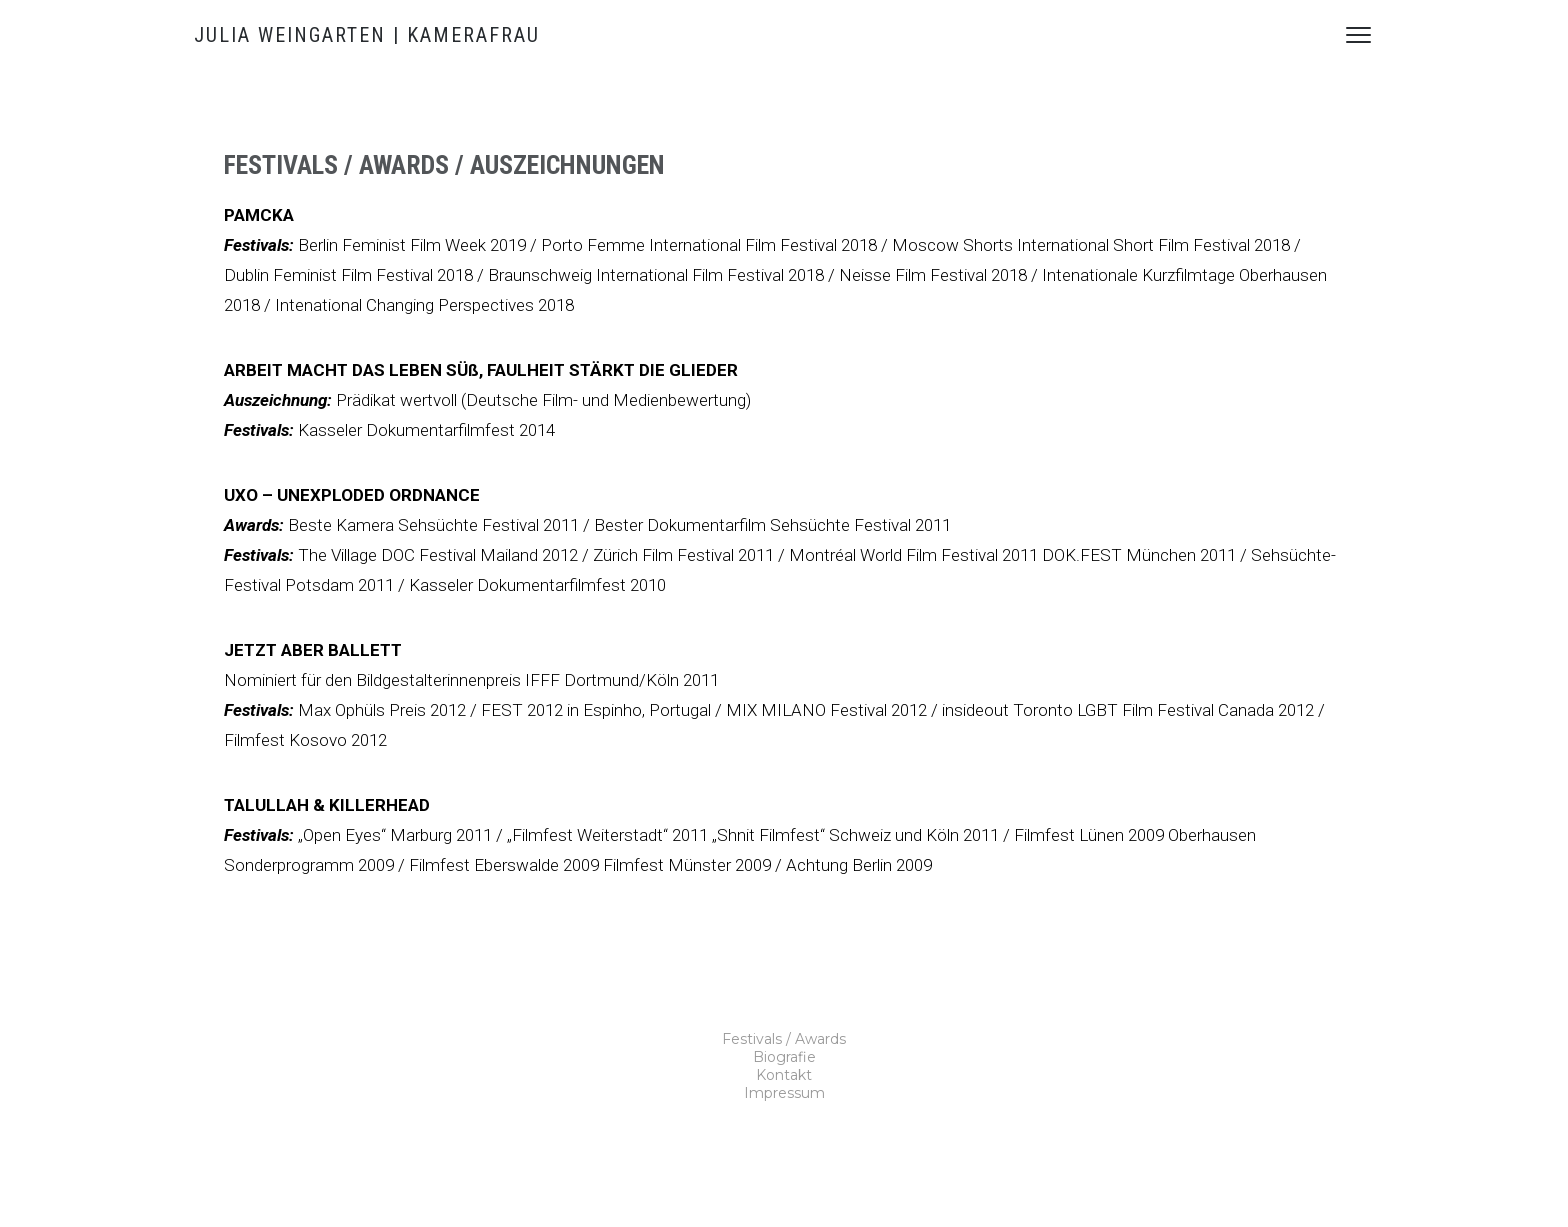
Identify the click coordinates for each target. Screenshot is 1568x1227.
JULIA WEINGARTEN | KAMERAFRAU (367, 35)
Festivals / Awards (784, 1039)
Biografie (784, 1057)
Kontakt (784, 1075)
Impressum (784, 1093)
